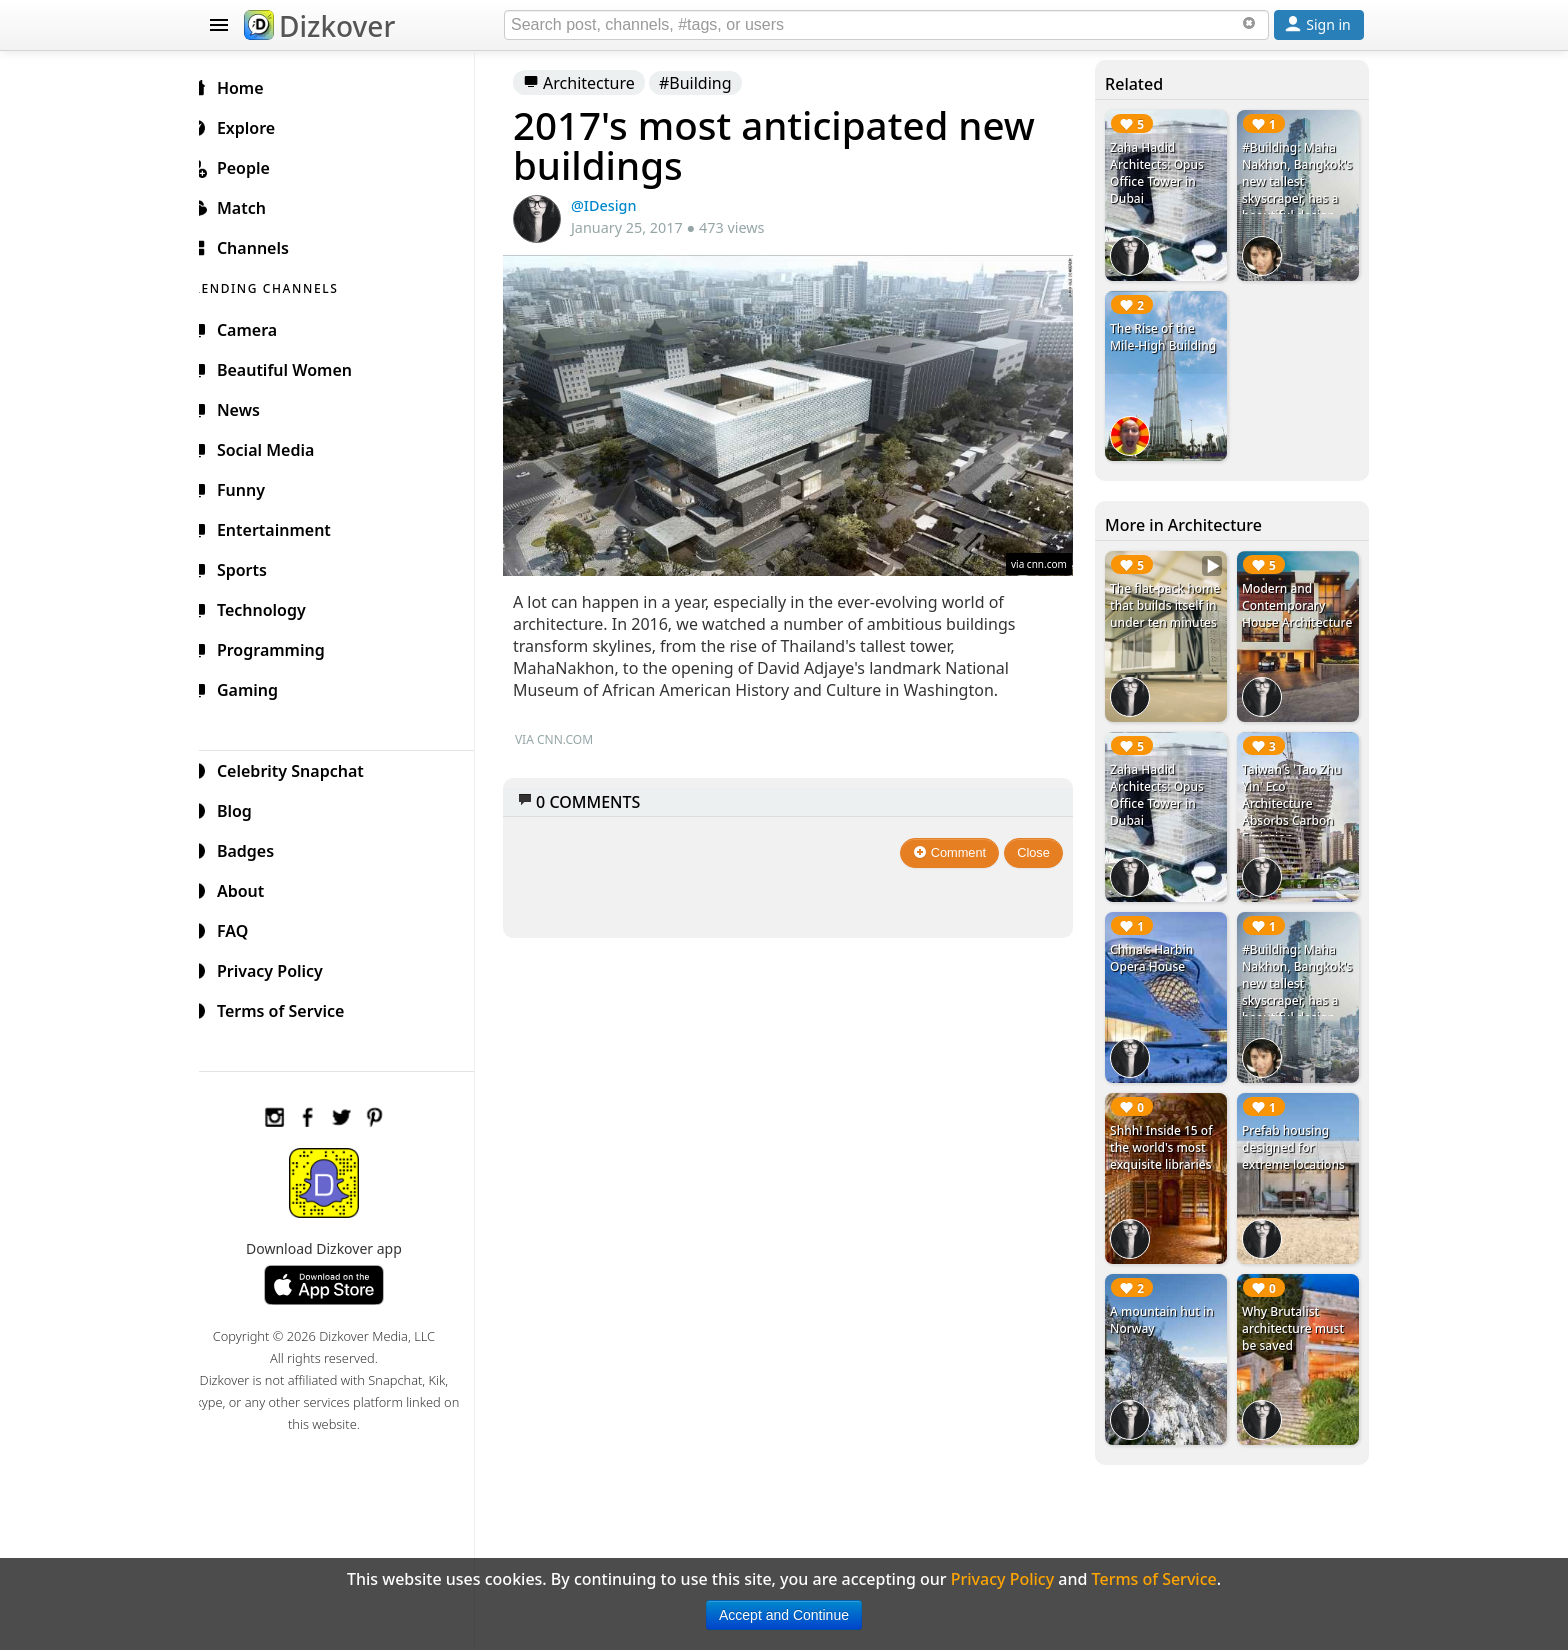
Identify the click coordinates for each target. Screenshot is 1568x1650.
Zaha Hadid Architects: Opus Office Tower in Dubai (1162, 173)
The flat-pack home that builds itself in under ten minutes (1166, 607)
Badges (255, 848)
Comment (955, 846)
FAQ (242, 928)
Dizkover (319, 26)
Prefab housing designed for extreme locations (1296, 1129)
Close (1039, 846)
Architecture (595, 83)
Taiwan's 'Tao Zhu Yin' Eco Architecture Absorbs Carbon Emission (1294, 792)
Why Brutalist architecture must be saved (1296, 1306)
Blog (244, 808)
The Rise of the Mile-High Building (1168, 333)
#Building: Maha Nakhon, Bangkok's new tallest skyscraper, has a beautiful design (1295, 190)
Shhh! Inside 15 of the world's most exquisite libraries (1166, 1129)
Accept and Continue (784, 1615)
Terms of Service (290, 1008)
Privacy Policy (280, 968)
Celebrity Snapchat (300, 768)
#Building (711, 83)
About (250, 888)
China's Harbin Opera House (1156, 944)
